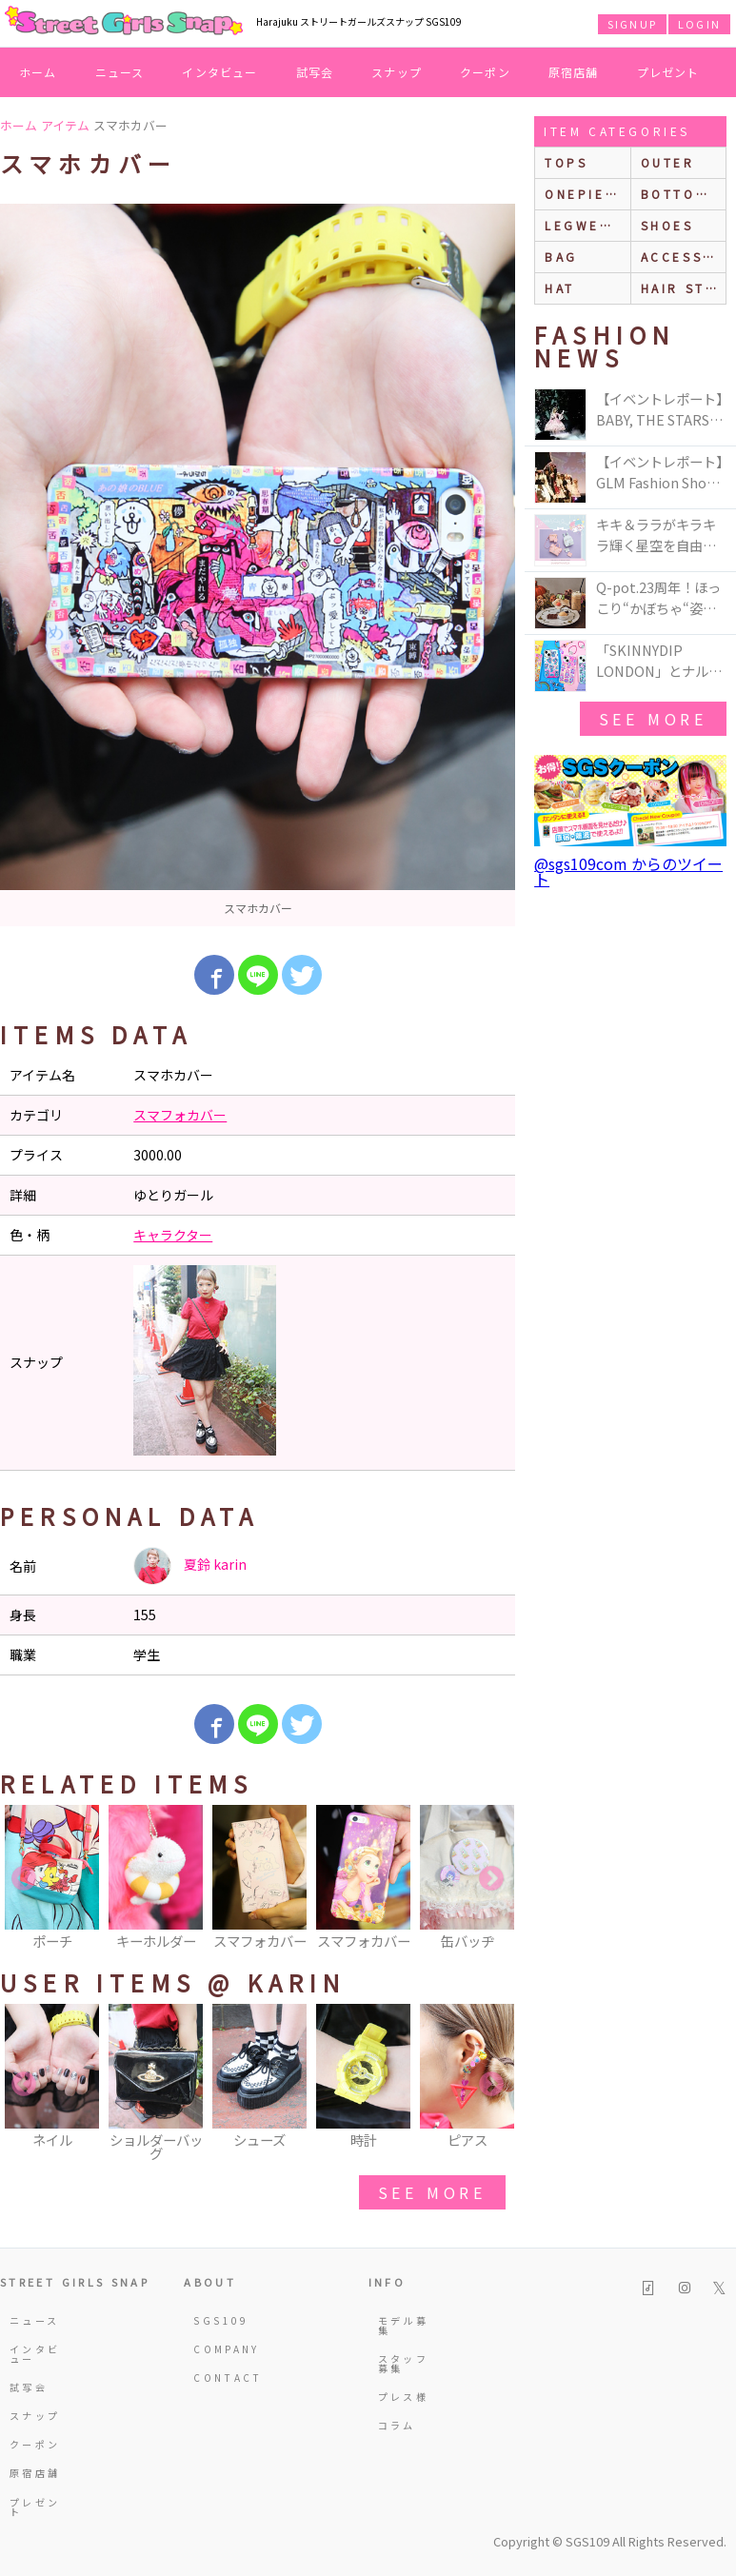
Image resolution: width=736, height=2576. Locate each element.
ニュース (120, 72)
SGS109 (221, 2320)
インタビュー (219, 72)
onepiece (586, 194)
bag (561, 256)
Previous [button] (24, 1879)
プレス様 (403, 2396)
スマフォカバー (180, 1114)
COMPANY (221, 2349)
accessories (683, 256)
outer (668, 162)
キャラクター (172, 1234)
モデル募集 (403, 2325)
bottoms (679, 194)
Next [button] (491, 1879)
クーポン (485, 72)
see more (432, 2192)
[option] (257, 565)
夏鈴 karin (190, 1566)
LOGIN (699, 23)
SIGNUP (632, 23)
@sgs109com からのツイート (628, 871)
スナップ (396, 72)
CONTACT (221, 2377)
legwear (583, 225)
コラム (397, 2425)
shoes (667, 225)
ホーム (38, 72)
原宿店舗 (573, 72)
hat (560, 288)
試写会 (315, 72)
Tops (566, 162)
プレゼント (668, 72)
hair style (683, 288)
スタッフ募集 (403, 2363)
